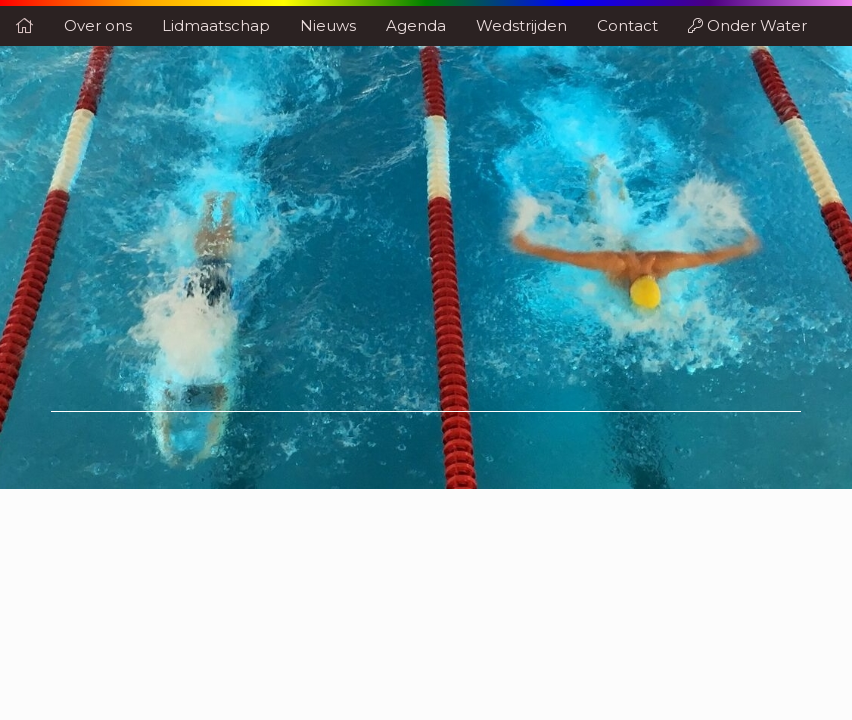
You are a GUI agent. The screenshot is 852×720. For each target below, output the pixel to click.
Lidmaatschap (216, 25)
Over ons (98, 25)
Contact (627, 25)
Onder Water (747, 25)
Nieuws (328, 25)
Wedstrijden (521, 25)
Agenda (416, 25)
